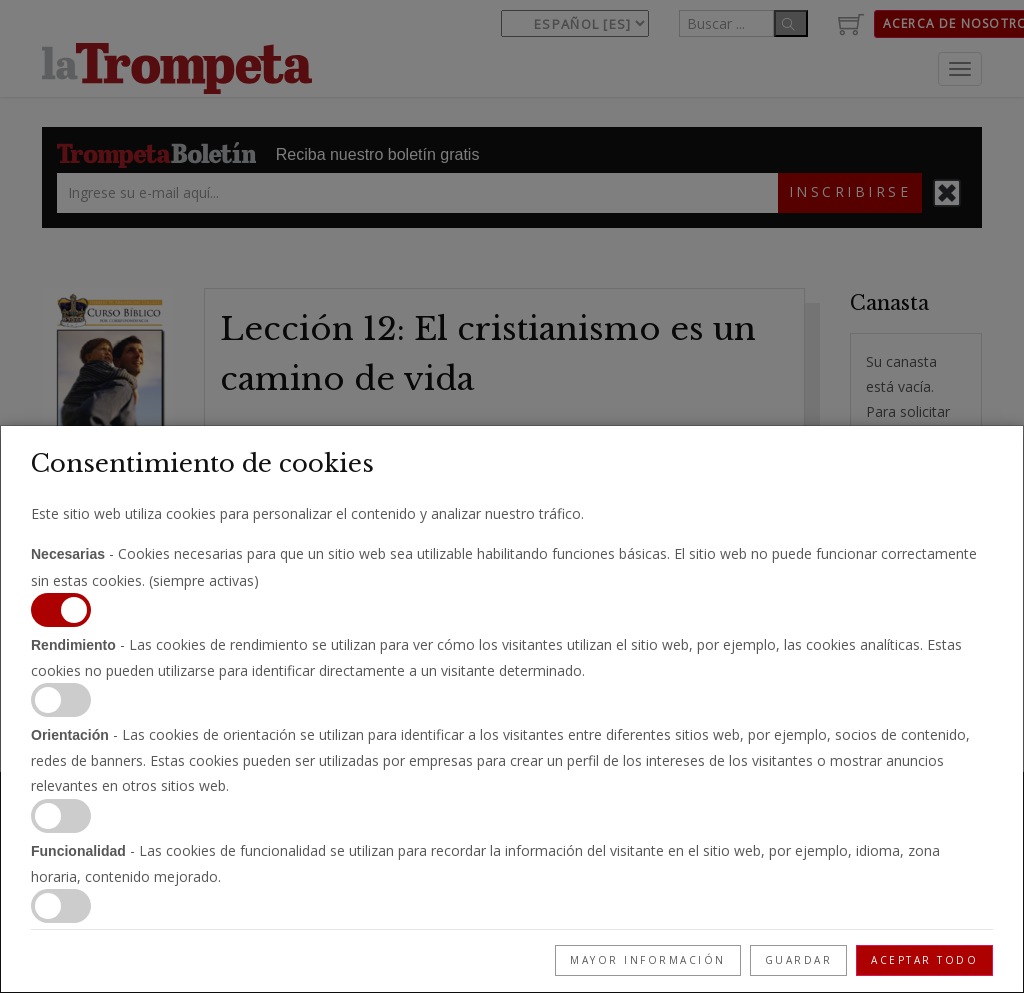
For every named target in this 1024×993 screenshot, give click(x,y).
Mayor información (648, 960)
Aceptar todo (924, 960)
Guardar (799, 960)
